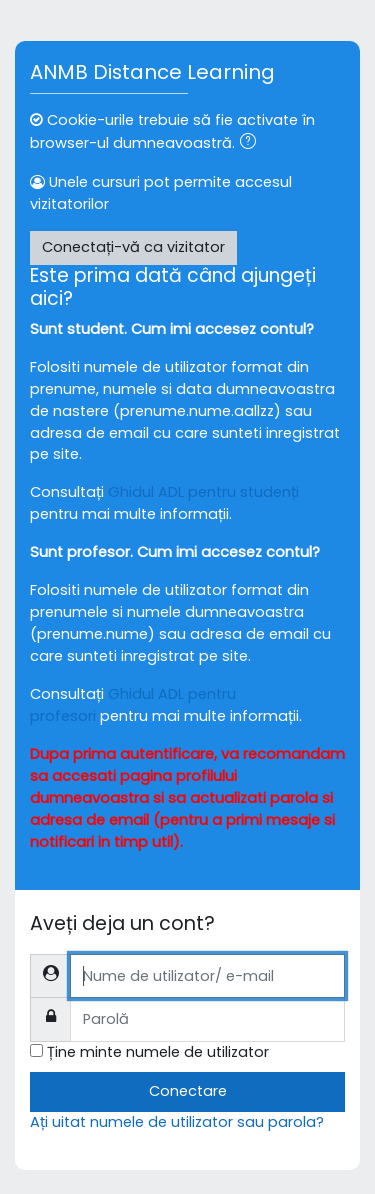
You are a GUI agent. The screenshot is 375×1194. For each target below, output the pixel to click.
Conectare (188, 1091)
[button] (252, 144)
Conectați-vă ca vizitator (133, 247)
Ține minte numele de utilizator (158, 1052)
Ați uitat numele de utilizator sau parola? (177, 1122)
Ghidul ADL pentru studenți (203, 492)
